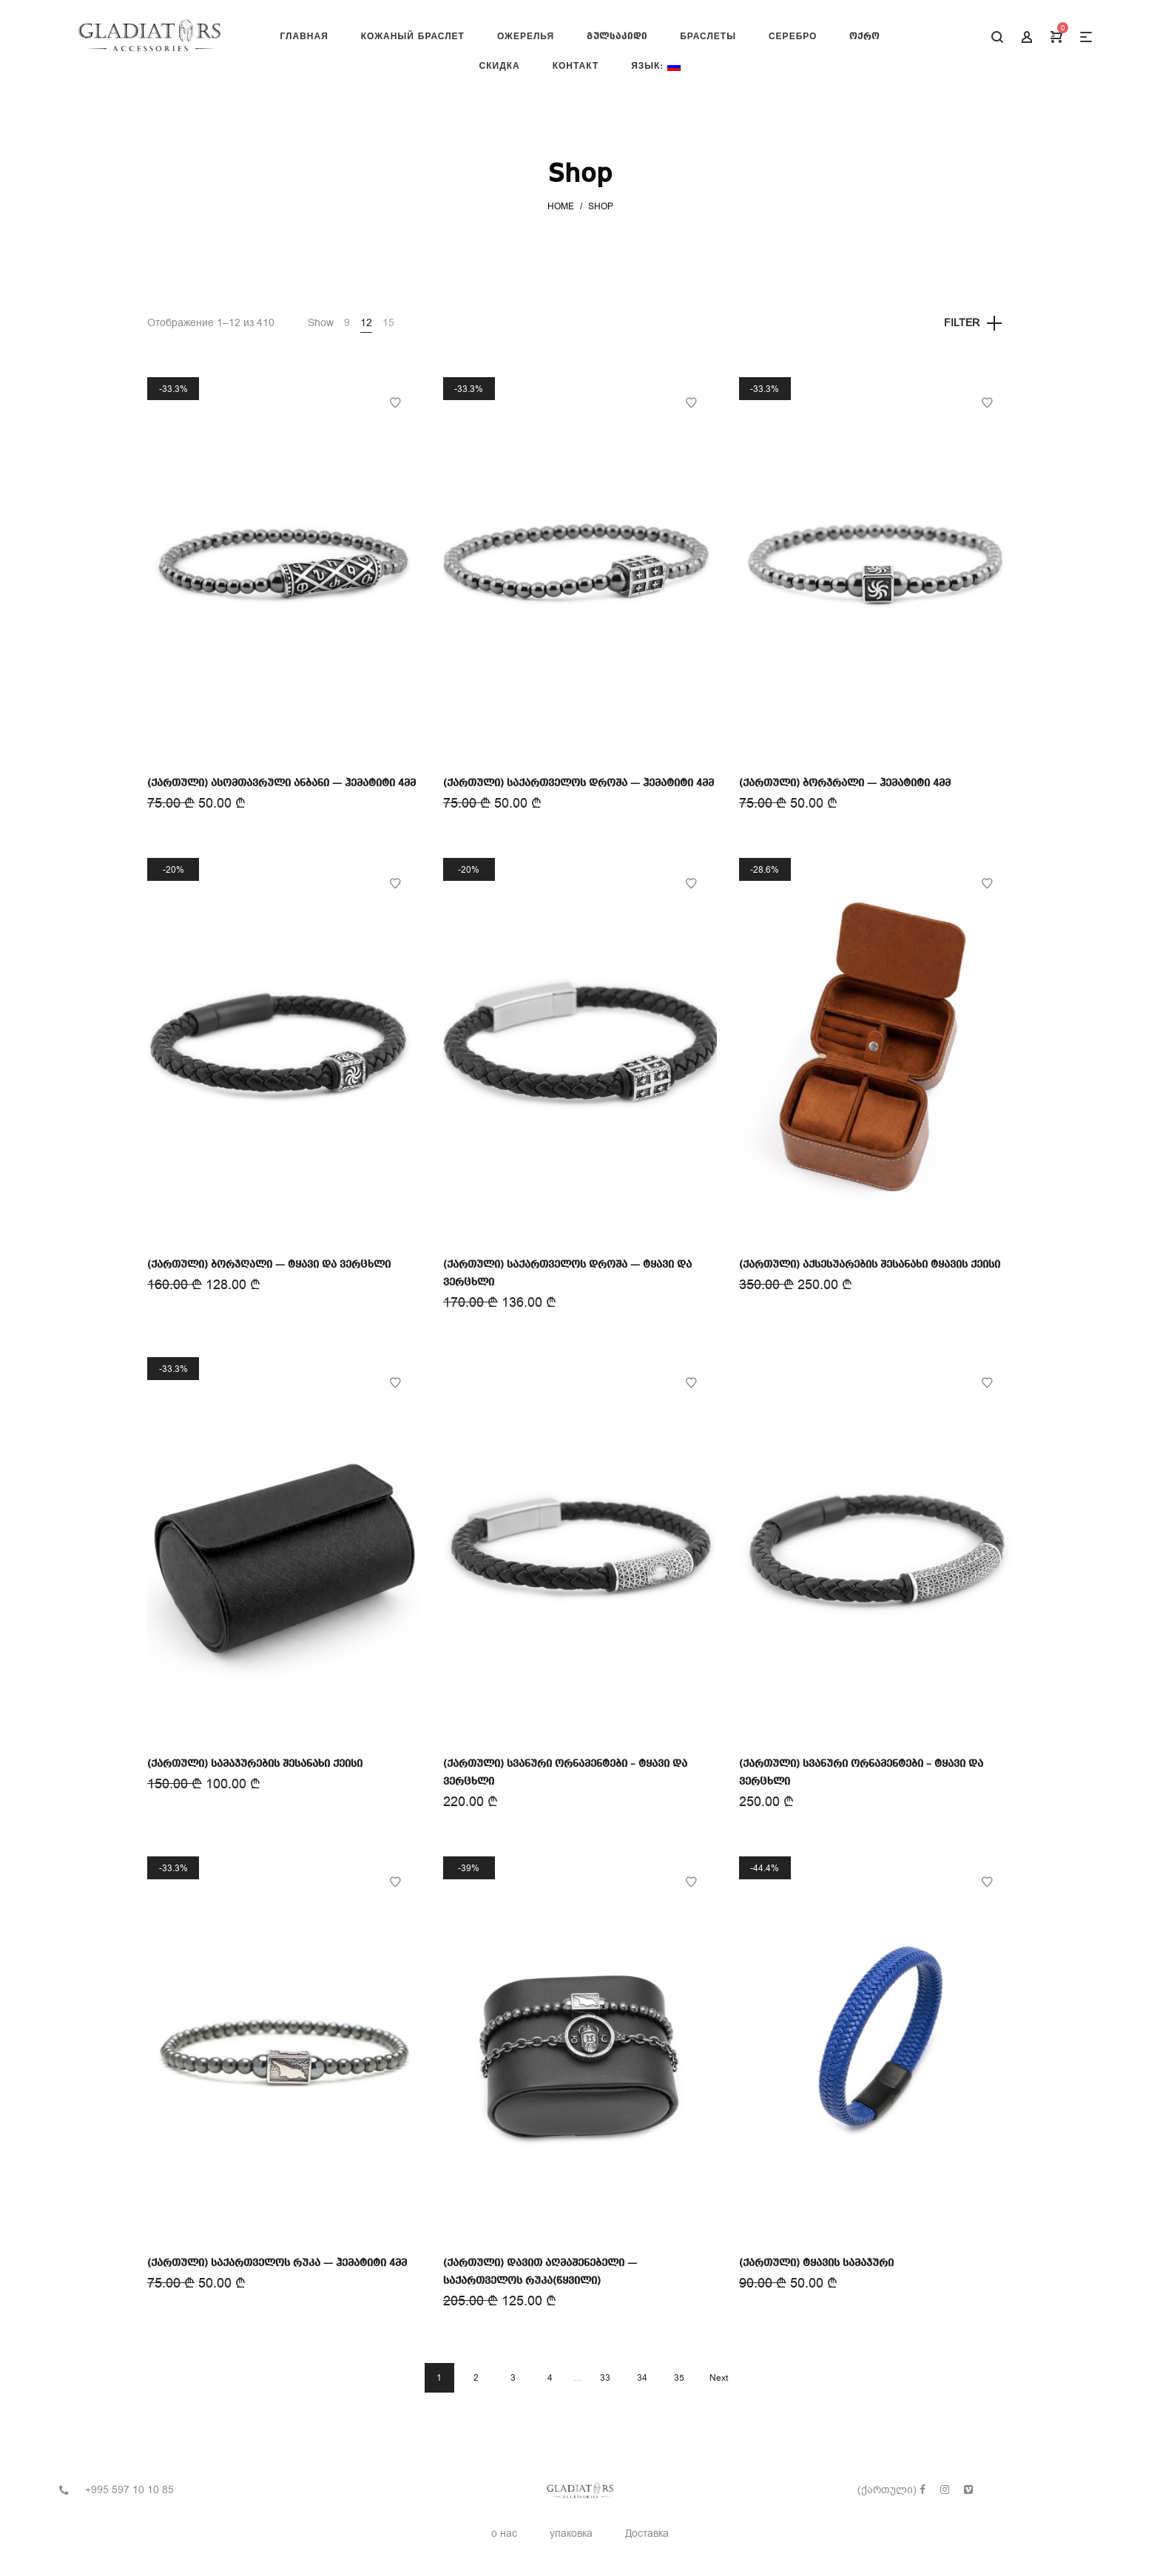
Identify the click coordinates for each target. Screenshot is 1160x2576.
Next (718, 2378)
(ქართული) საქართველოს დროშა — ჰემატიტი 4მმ (578, 783)
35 (679, 2378)
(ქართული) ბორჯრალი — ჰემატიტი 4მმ (845, 783)
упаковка (571, 2533)
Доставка (647, 2533)
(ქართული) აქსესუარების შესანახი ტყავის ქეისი (869, 1265)
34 (642, 2378)
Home (560, 206)
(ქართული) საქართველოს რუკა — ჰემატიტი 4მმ (277, 2263)
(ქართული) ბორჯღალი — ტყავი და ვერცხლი (269, 1265)
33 (605, 2378)
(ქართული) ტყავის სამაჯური (816, 2263)
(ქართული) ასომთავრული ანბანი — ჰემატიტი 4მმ (281, 783)
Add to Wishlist (395, 403)
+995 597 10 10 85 (129, 2490)
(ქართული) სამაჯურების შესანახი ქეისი (254, 1764)
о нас (504, 2533)
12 (366, 323)
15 (388, 323)
